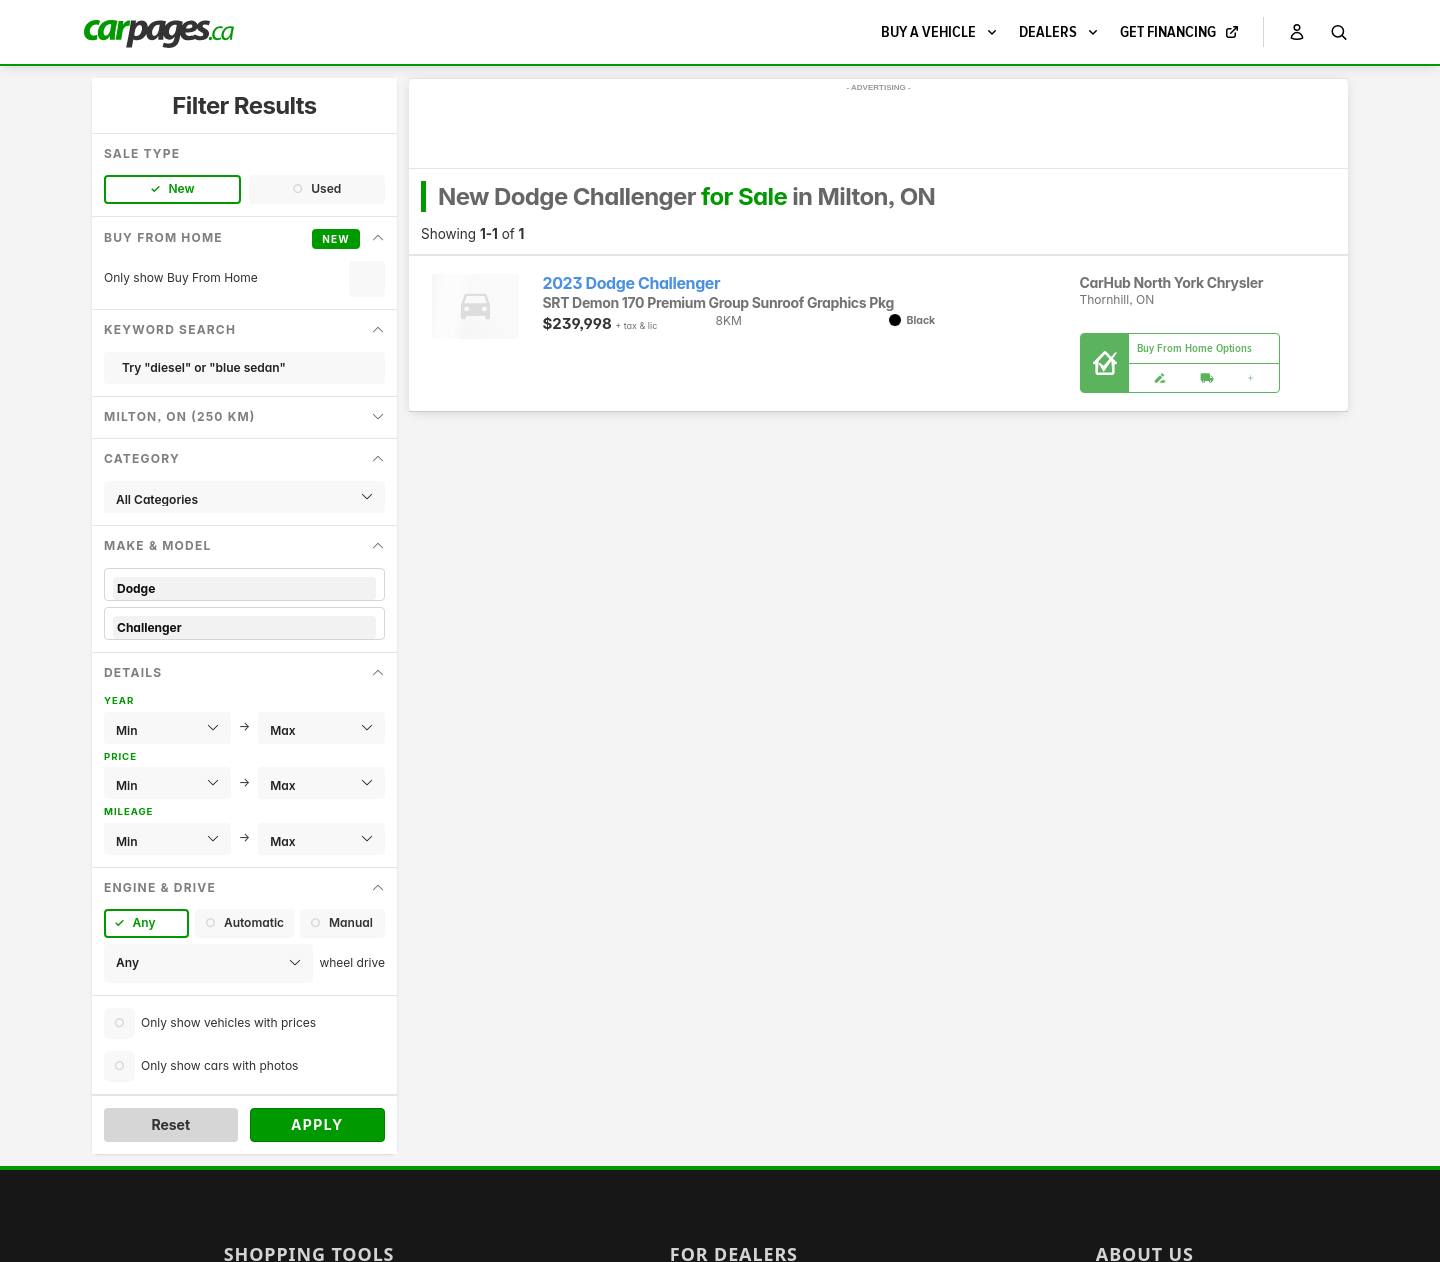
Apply (317, 1124)
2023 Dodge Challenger (632, 283)
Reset (170, 1124)
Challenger (244, 627)
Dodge (244, 588)
